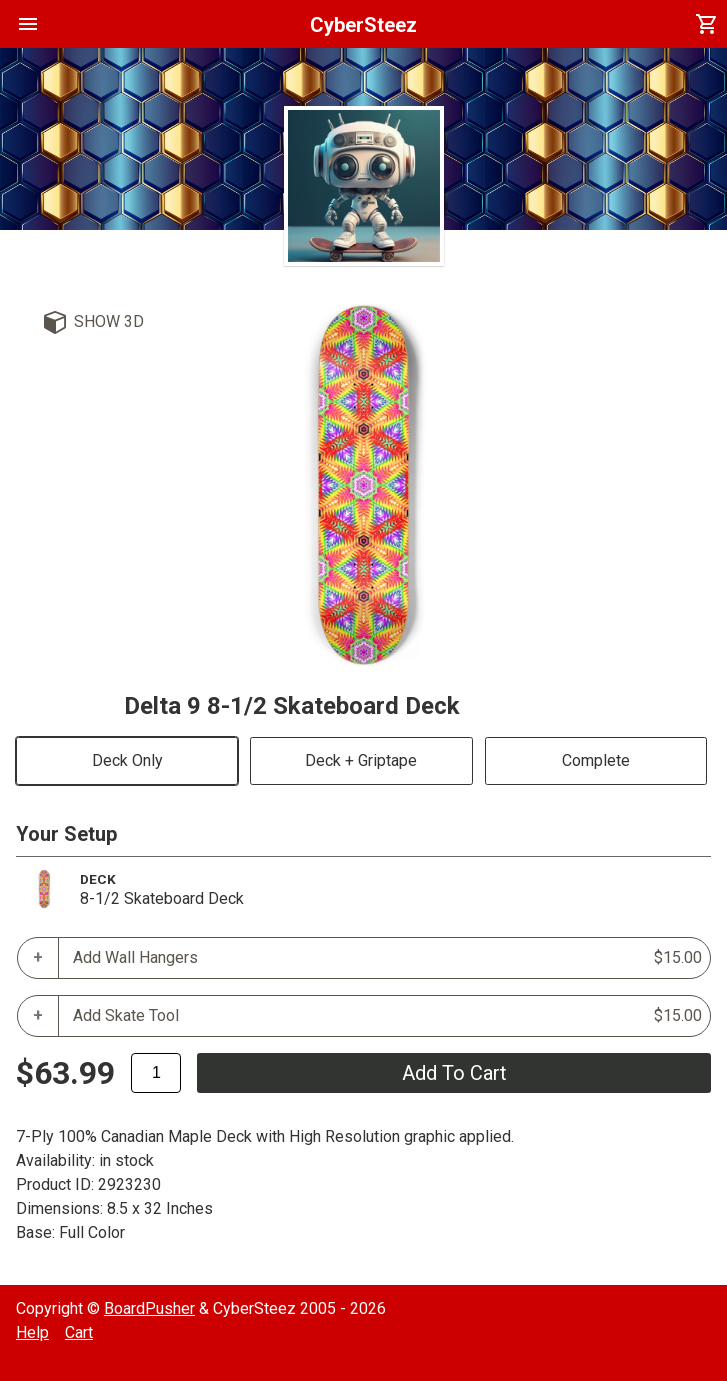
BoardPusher (149, 1308)
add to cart (454, 1073)
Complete (596, 760)
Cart (79, 1332)
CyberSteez (363, 25)
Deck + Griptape (361, 760)
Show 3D (109, 321)
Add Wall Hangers (387, 958)
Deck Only (127, 760)
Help (32, 1332)
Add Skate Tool (387, 1016)
